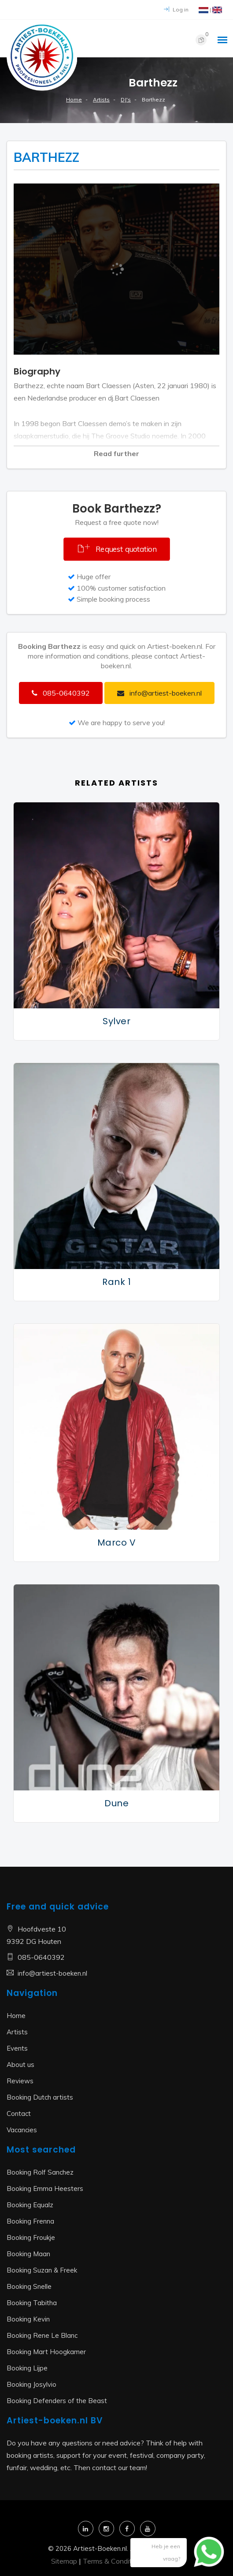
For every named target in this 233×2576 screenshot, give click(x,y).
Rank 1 (116, 1282)
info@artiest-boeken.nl (52, 1973)
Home (74, 99)
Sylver (116, 1021)
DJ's (126, 99)
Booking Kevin (28, 2319)
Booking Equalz (30, 2205)
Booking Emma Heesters (45, 2188)
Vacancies (22, 2130)
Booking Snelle (29, 2286)
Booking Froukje (31, 2237)
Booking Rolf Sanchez (40, 2172)
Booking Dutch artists (40, 2097)
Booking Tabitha (32, 2303)
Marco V (116, 1542)
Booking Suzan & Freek (42, 2270)
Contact (19, 2113)
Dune (116, 1803)
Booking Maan (28, 2254)
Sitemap (64, 2561)
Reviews (20, 2081)
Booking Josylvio (31, 2384)
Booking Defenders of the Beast (57, 2400)
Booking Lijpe (27, 2368)
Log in (176, 9)
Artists (101, 99)
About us (20, 2064)
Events (17, 2048)
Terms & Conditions (113, 2561)
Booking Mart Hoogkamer (46, 2352)
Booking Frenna (30, 2221)
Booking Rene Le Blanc (42, 2335)
